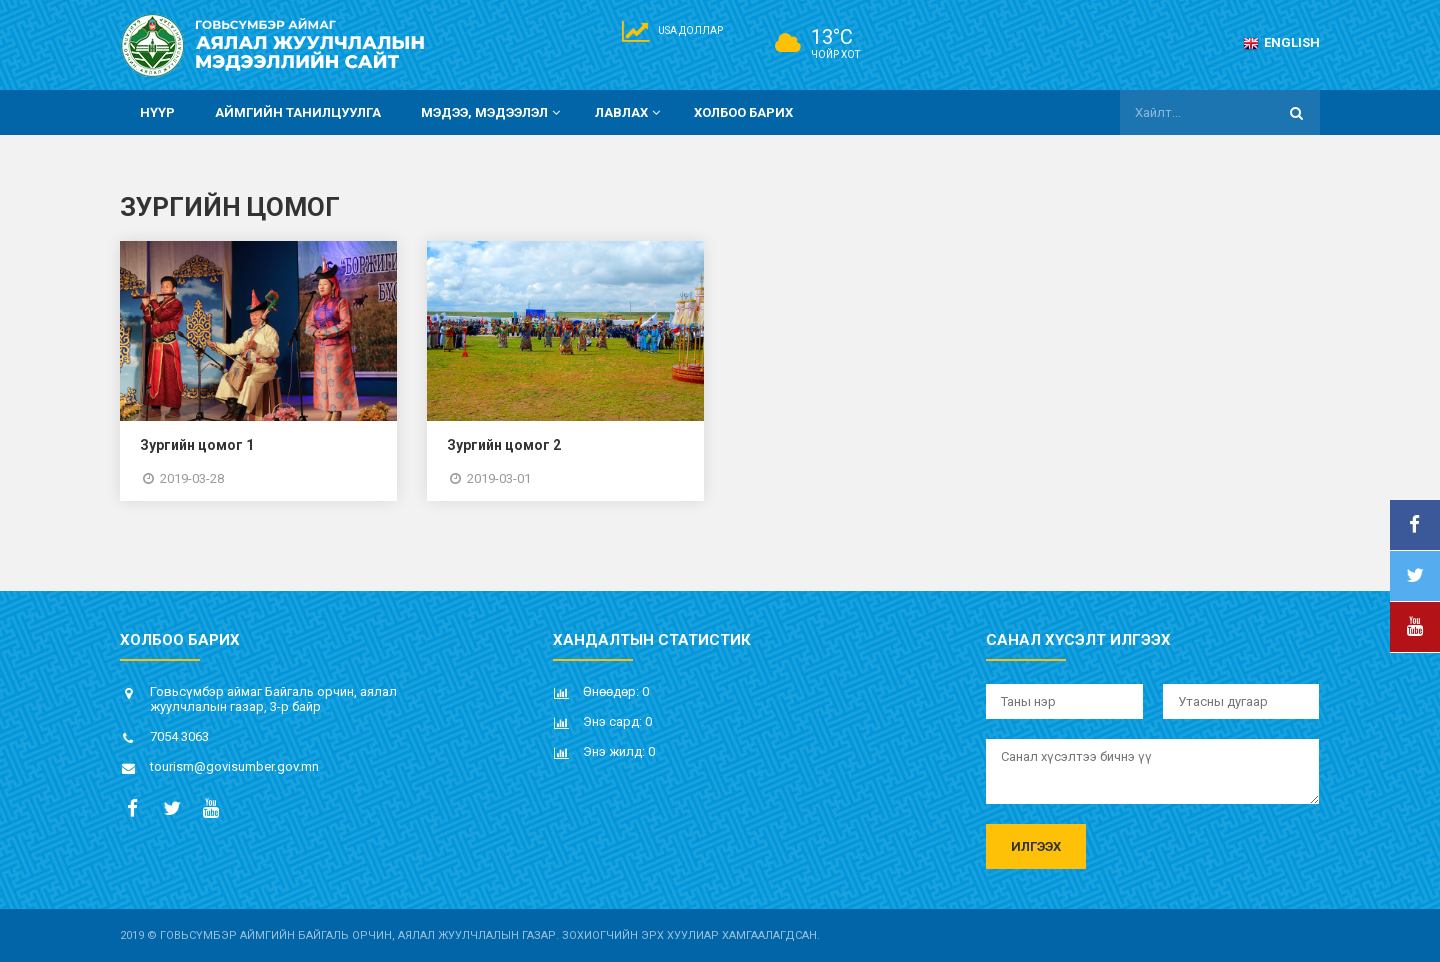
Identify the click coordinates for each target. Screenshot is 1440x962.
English (1281, 42)
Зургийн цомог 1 (197, 445)
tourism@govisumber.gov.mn (234, 766)
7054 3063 (179, 736)
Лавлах (630, 112)
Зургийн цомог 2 (504, 445)
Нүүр (157, 112)
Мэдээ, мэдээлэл (493, 112)
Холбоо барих (743, 112)
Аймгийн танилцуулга (298, 112)
